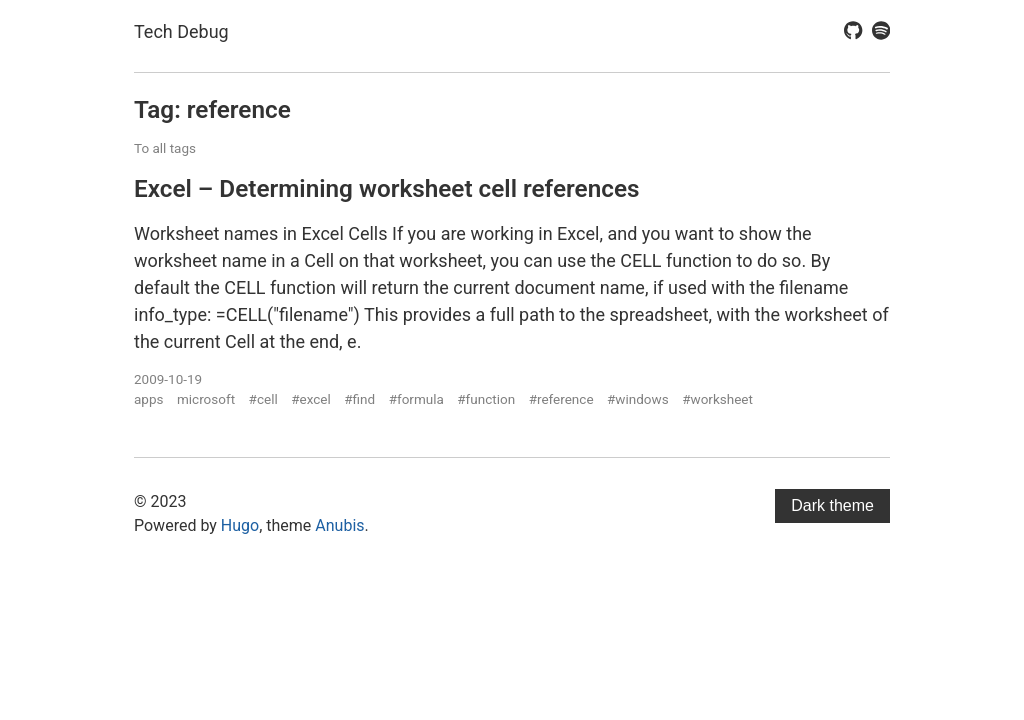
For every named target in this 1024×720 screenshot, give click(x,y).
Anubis (339, 525)
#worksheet (717, 399)
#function (486, 399)
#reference (561, 399)
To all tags (165, 148)
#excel (311, 399)
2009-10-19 (168, 379)
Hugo (240, 525)
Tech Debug (181, 31)
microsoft (206, 399)
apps (148, 399)
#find (359, 399)
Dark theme (832, 505)
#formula (416, 399)
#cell (263, 399)
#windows (638, 399)
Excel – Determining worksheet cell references (386, 188)
